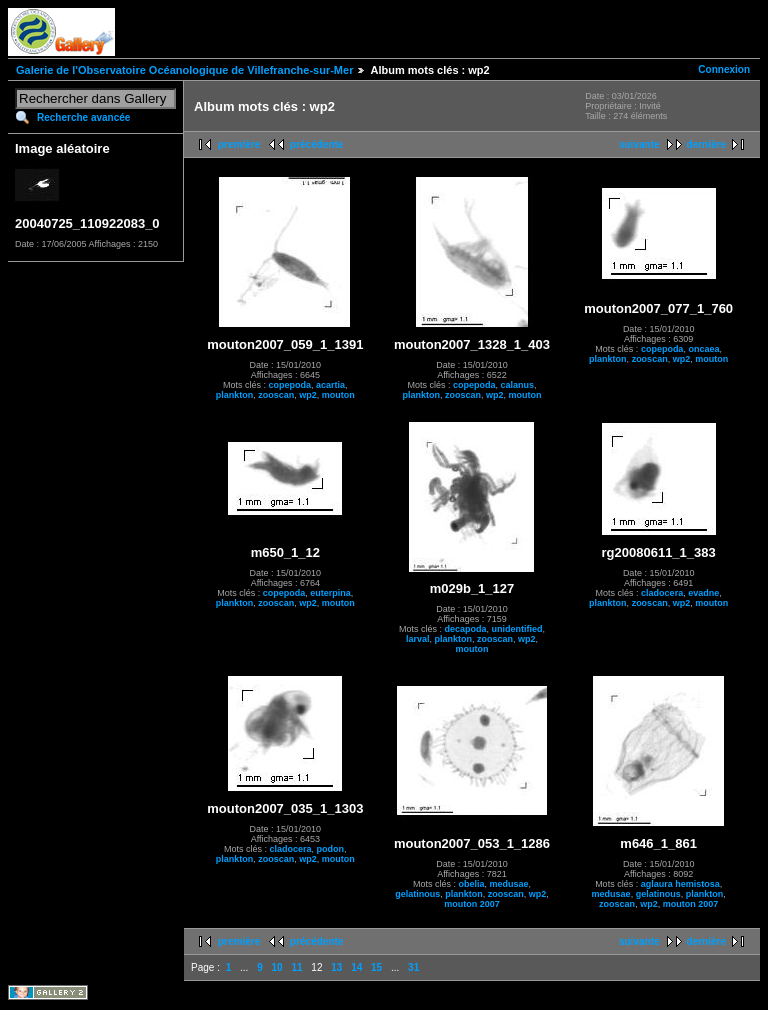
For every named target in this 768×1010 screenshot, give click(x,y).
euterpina (330, 593)
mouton (338, 395)
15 (376, 967)
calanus (517, 385)
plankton (235, 395)
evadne (703, 593)
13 (336, 967)
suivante (639, 144)
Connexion (724, 69)
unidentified (517, 629)
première (239, 144)
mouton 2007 (472, 904)
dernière (706, 144)
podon (331, 849)
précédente (316, 144)
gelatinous (417, 894)
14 (356, 967)
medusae (508, 884)
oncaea (703, 349)
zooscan (276, 395)
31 (413, 967)
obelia (471, 884)
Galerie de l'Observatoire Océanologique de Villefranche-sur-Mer (184, 70)
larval (418, 639)
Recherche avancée (83, 117)
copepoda (290, 385)
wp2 (308, 395)
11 (296, 967)
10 (277, 967)
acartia (330, 385)
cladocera (662, 593)
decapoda (465, 629)
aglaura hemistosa (680, 884)
